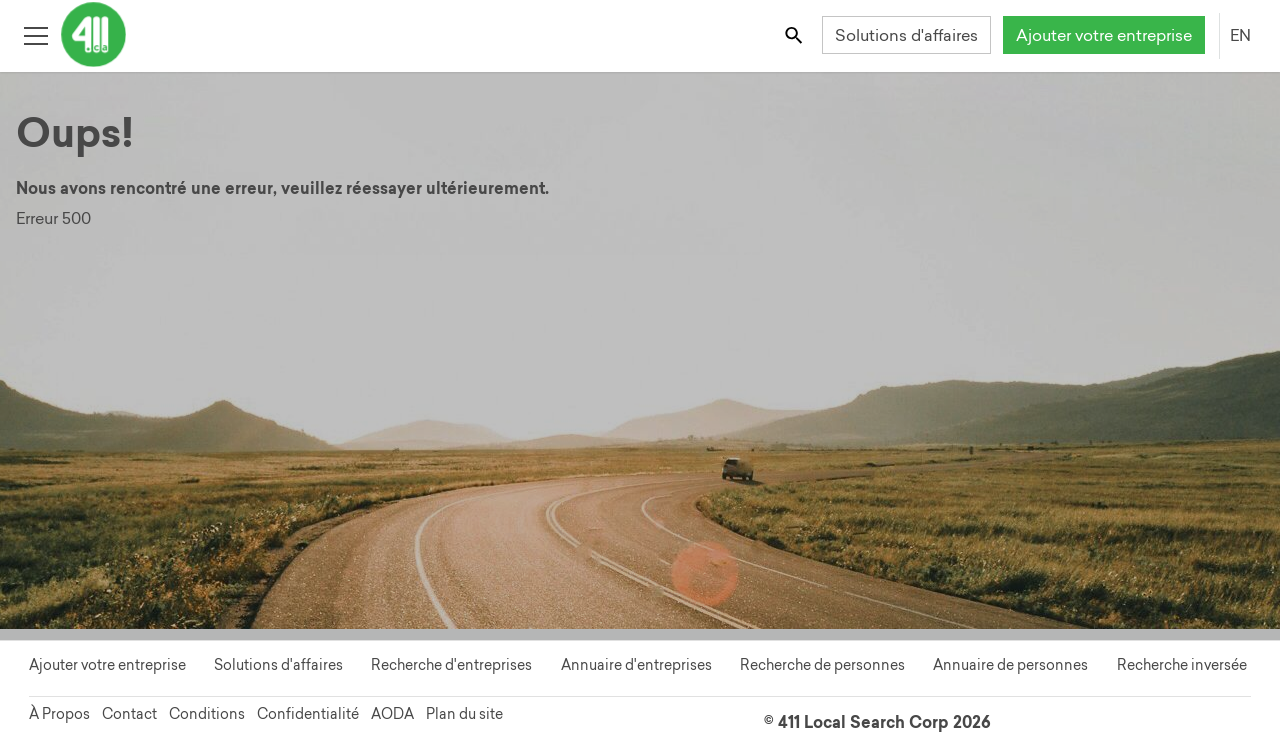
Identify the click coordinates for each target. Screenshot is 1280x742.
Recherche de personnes (822, 665)
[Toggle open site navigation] (35, 34)
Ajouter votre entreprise (1104, 35)
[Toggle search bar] (795, 34)
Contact (129, 714)
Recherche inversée (1182, 665)
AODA (392, 714)
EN (1240, 35)
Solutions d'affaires (906, 35)
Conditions (207, 714)
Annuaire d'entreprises (636, 665)
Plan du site (464, 714)
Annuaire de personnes (1010, 665)
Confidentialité (308, 714)
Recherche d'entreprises (451, 665)
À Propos (59, 714)
